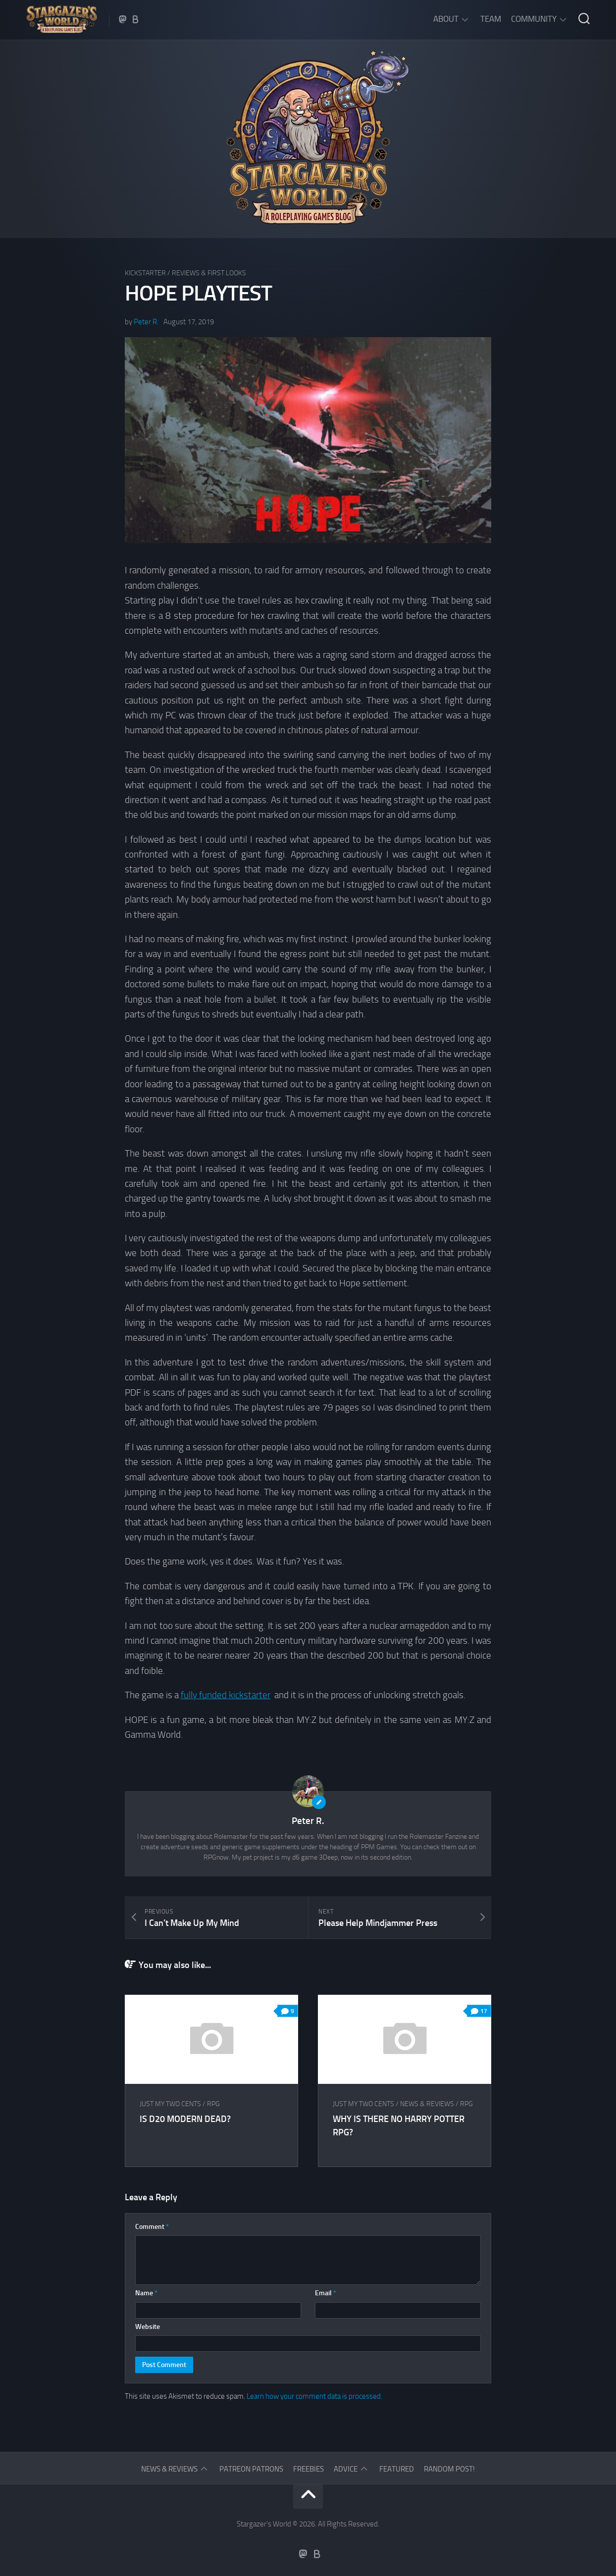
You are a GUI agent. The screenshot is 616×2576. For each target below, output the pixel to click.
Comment (152, 2226)
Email (325, 2293)
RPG (213, 2104)
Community (534, 19)
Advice (346, 2469)
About (446, 19)
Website (147, 2327)
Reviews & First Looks (209, 273)
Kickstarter (145, 273)
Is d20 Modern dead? (185, 2119)
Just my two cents (170, 2104)
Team (490, 19)
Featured (396, 2469)
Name (146, 2293)
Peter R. (146, 321)
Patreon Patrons (251, 2469)
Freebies (308, 2469)
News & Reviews (427, 2104)
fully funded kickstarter (225, 1695)
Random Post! (449, 2469)
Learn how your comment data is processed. (314, 2396)
